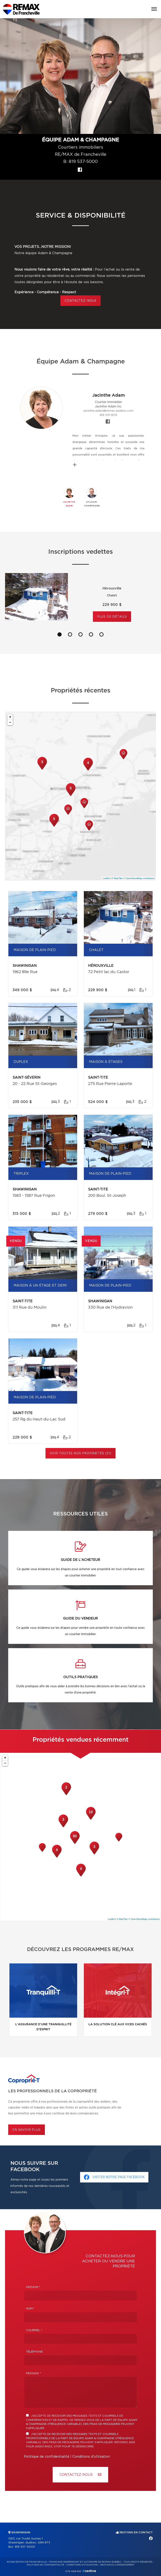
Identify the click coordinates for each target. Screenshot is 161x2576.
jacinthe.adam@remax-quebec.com (108, 411)
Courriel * (34, 2330)
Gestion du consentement (117, 2565)
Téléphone (34, 2351)
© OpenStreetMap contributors (139, 878)
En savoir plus (26, 2129)
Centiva (89, 2570)
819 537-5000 (83, 162)
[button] (59, 634)
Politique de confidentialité (46, 2456)
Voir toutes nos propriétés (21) (80, 1453)
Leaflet (106, 878)
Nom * (30, 2308)
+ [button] (10, 717)
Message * (33, 2373)
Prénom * (33, 2287)
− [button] (10, 722)
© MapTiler (117, 878)
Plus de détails (112, 616)
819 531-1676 (108, 415)
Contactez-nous (80, 300)
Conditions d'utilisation (91, 2456)
